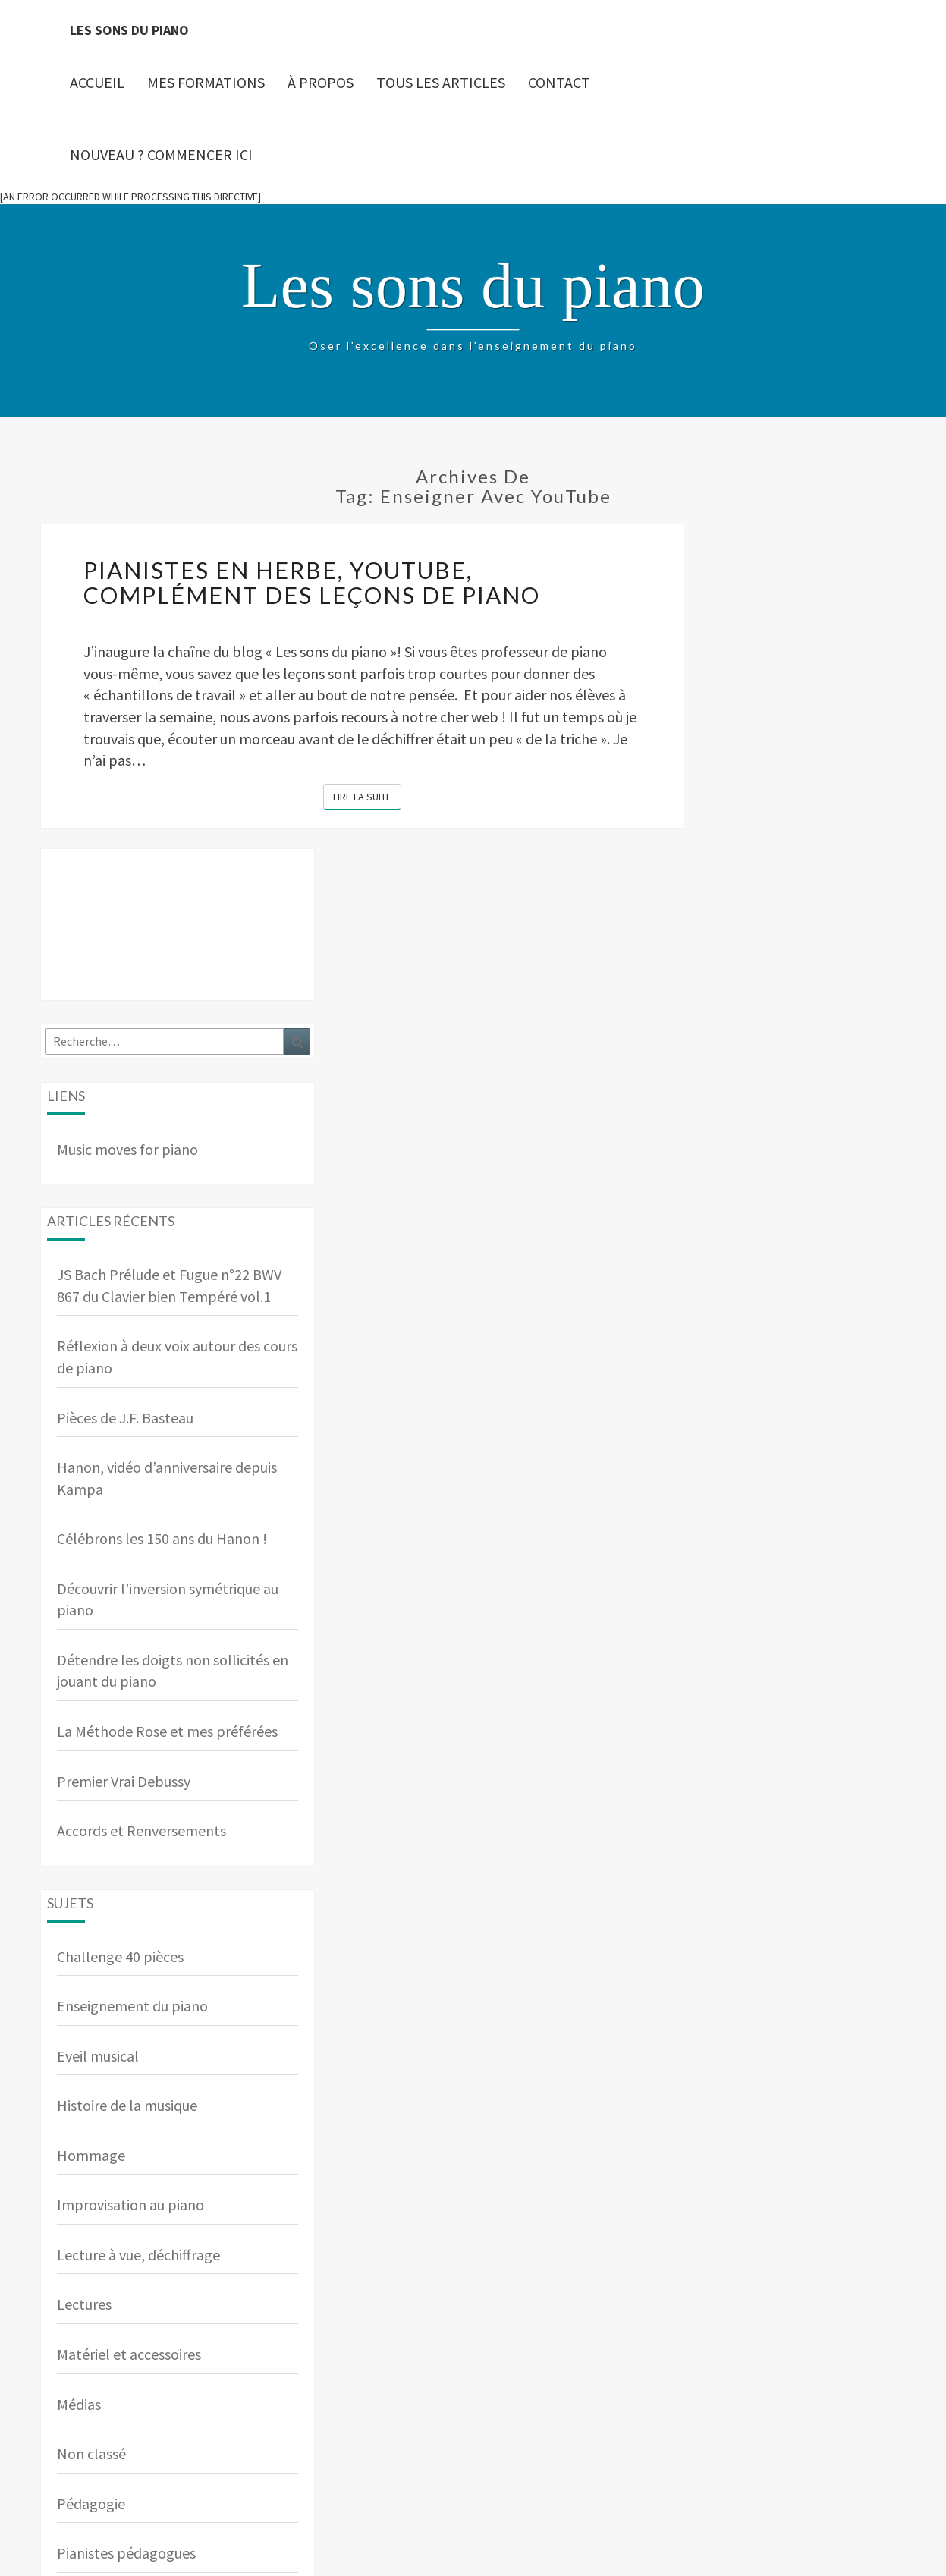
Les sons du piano (129, 30)
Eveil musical (98, 2055)
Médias (79, 2404)
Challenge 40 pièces (120, 1956)
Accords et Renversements (141, 1830)
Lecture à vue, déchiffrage (138, 2254)
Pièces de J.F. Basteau (125, 1417)
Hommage (91, 2155)
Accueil (97, 82)
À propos (321, 82)
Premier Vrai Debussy (123, 1781)
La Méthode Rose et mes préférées (167, 1731)
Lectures (84, 2303)
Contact (559, 82)
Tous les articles (440, 82)
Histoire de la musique (127, 2105)
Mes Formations (206, 82)
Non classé (91, 2453)
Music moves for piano (127, 1149)
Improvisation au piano (130, 2204)
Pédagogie (91, 2503)
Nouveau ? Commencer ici (161, 154)
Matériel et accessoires (129, 2354)
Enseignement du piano (132, 2005)
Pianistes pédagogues (126, 2552)
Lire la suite (367, 796)
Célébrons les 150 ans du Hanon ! (162, 1538)
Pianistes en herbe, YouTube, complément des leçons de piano (311, 582)
